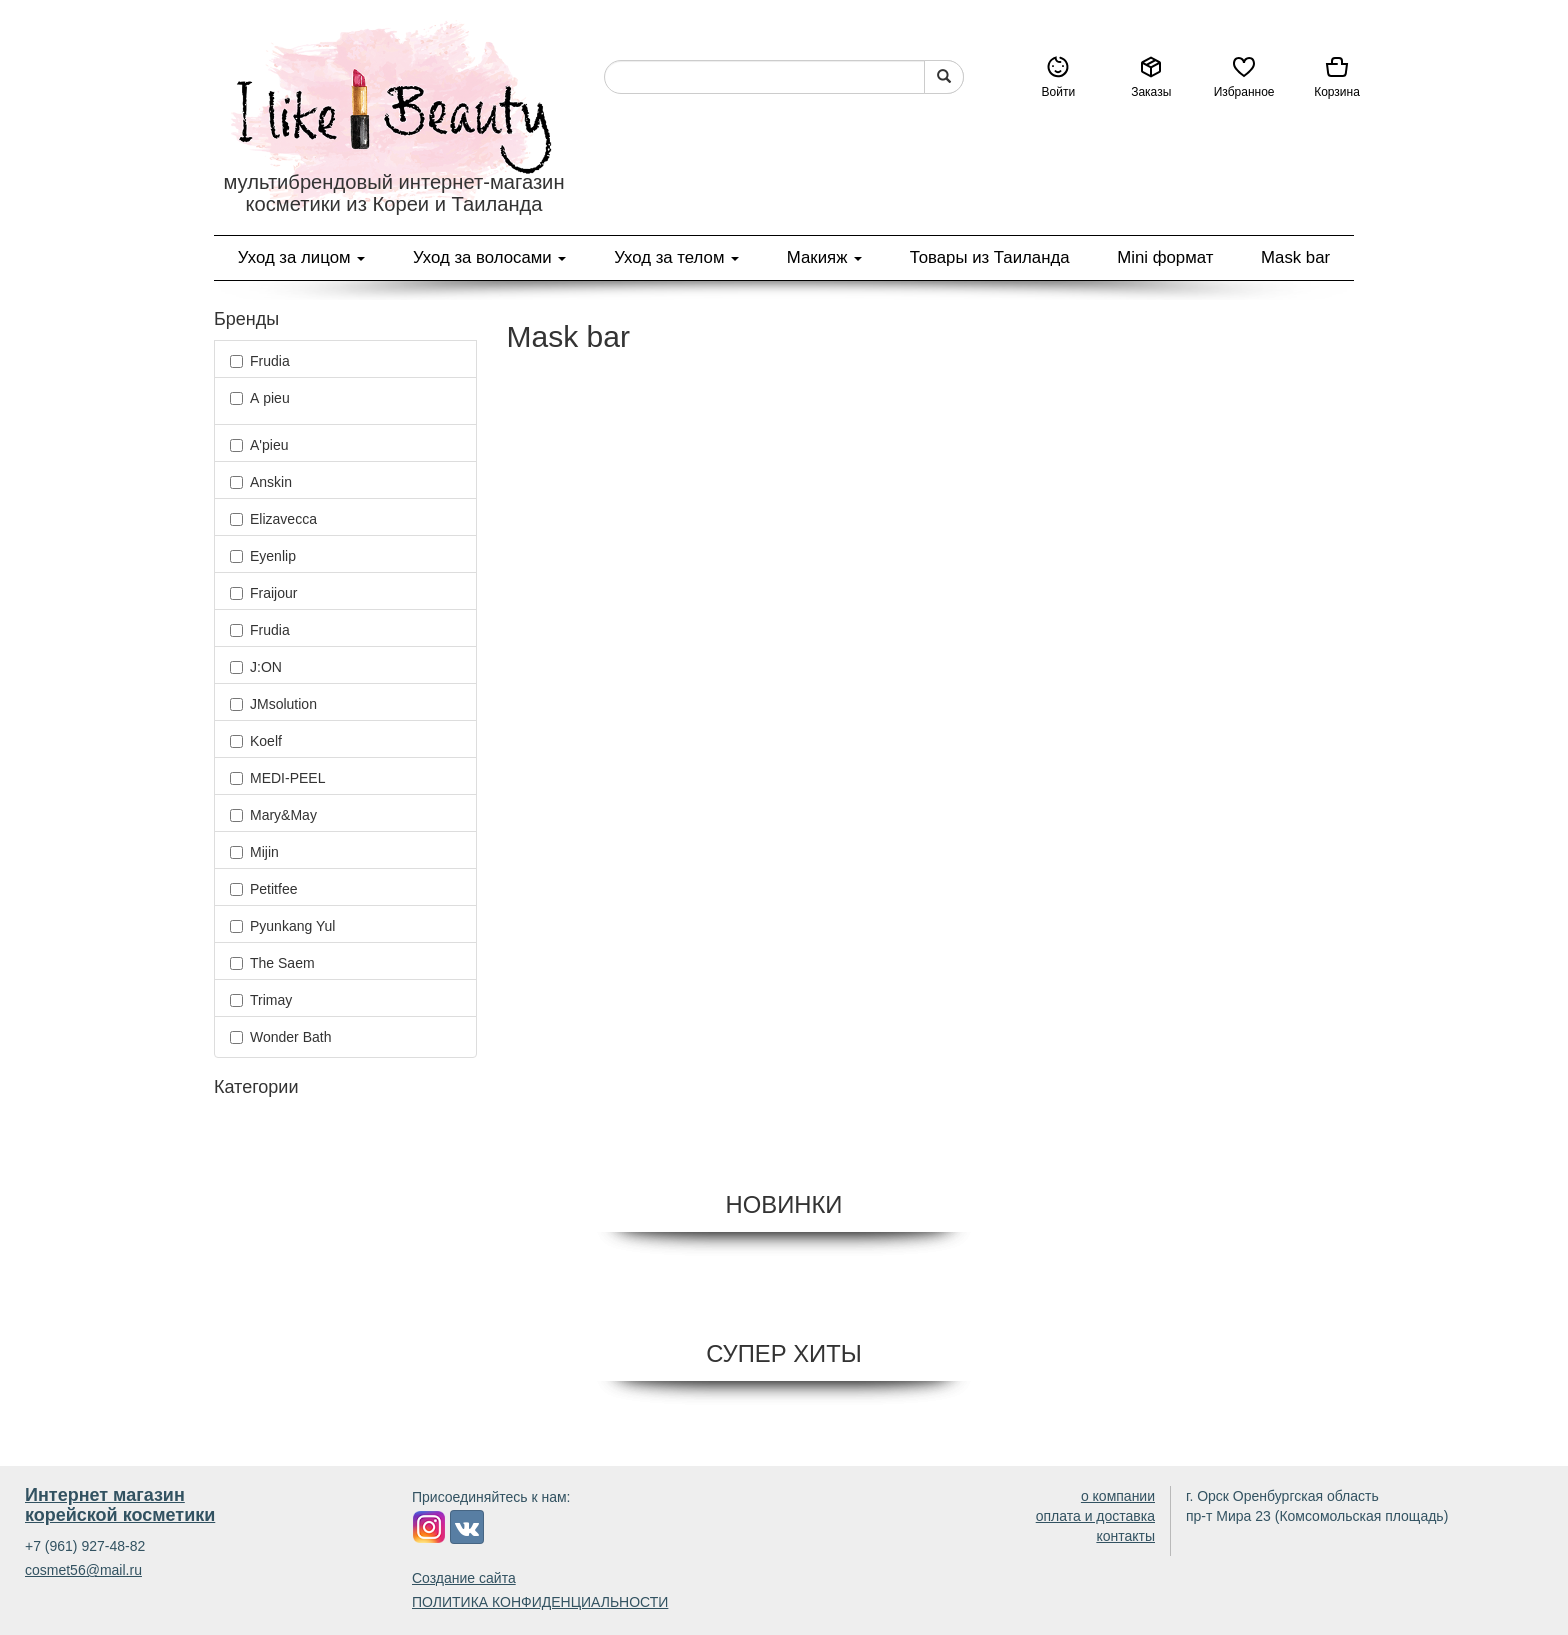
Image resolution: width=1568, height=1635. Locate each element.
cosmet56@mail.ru (83, 1570)
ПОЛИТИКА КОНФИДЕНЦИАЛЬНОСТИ (540, 1602)
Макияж (824, 257)
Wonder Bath (280, 1037)
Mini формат (1165, 257)
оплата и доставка (1095, 1516)
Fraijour (263, 593)
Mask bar (1295, 257)
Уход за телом (676, 257)
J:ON (256, 667)
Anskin (261, 482)
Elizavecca (273, 519)
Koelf (256, 741)
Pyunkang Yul (282, 926)
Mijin (254, 852)
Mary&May (273, 815)
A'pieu (259, 445)
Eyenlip (263, 556)
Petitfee (263, 889)
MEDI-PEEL (277, 778)
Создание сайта (464, 1578)
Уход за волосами (490, 257)
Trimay (261, 1000)
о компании (1118, 1496)
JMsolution (273, 704)
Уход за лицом (301, 257)
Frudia (260, 361)
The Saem (272, 963)
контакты (1125, 1536)
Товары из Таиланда (990, 257)
